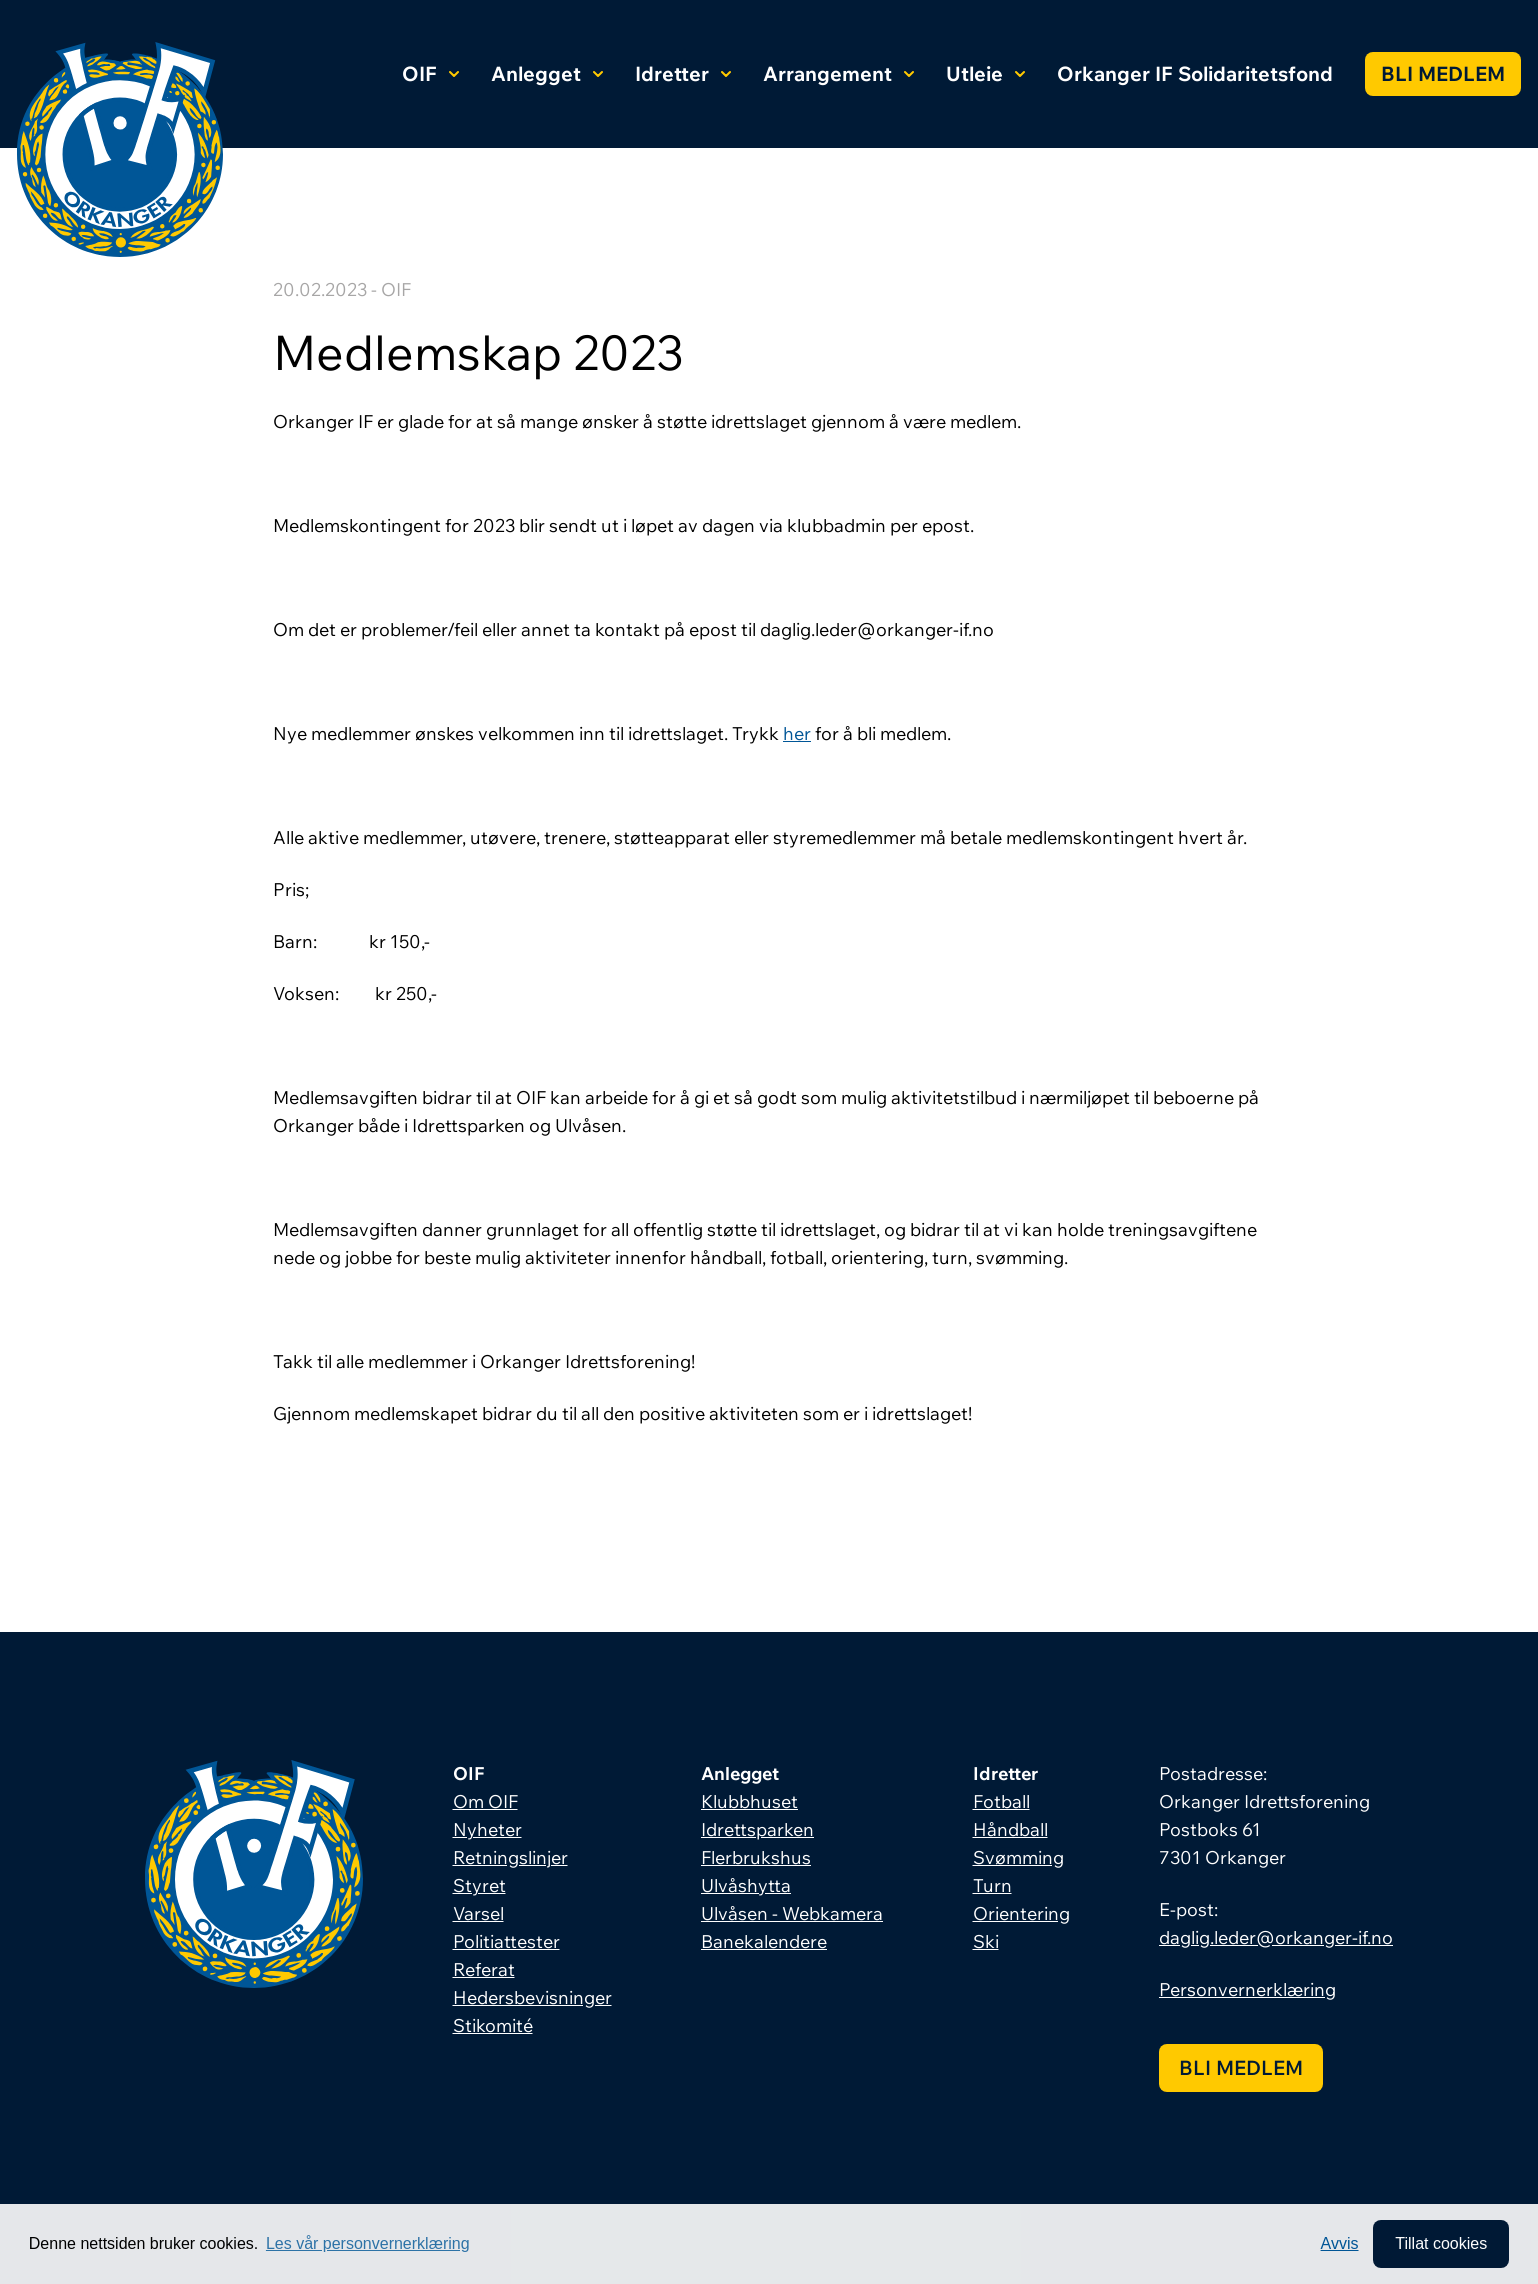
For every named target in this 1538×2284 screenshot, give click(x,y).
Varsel (478, 1913)
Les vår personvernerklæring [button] (368, 2243)
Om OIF (485, 1801)
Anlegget (547, 73)
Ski (986, 1941)
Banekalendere (764, 1941)
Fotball (1001, 1801)
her (797, 733)
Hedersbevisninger (532, 1997)
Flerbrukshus (756, 1857)
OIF (430, 73)
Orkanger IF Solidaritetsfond (1195, 73)
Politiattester (506, 1941)
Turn (992, 1885)
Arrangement (838, 73)
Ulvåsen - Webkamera (792, 1913)
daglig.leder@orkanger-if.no (1276, 1937)
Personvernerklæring (1247, 1989)
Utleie (985, 73)
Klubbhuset (749, 1801)
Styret (479, 1885)
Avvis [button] (1340, 2243)
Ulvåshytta (746, 1885)
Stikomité (493, 2025)
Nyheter (487, 1829)
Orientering (1021, 1913)
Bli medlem (1443, 73)
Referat (484, 1969)
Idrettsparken (757, 1829)
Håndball (1010, 1829)
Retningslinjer (510, 1857)
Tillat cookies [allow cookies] (1441, 2243)
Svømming (1018, 1857)
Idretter (683, 73)
